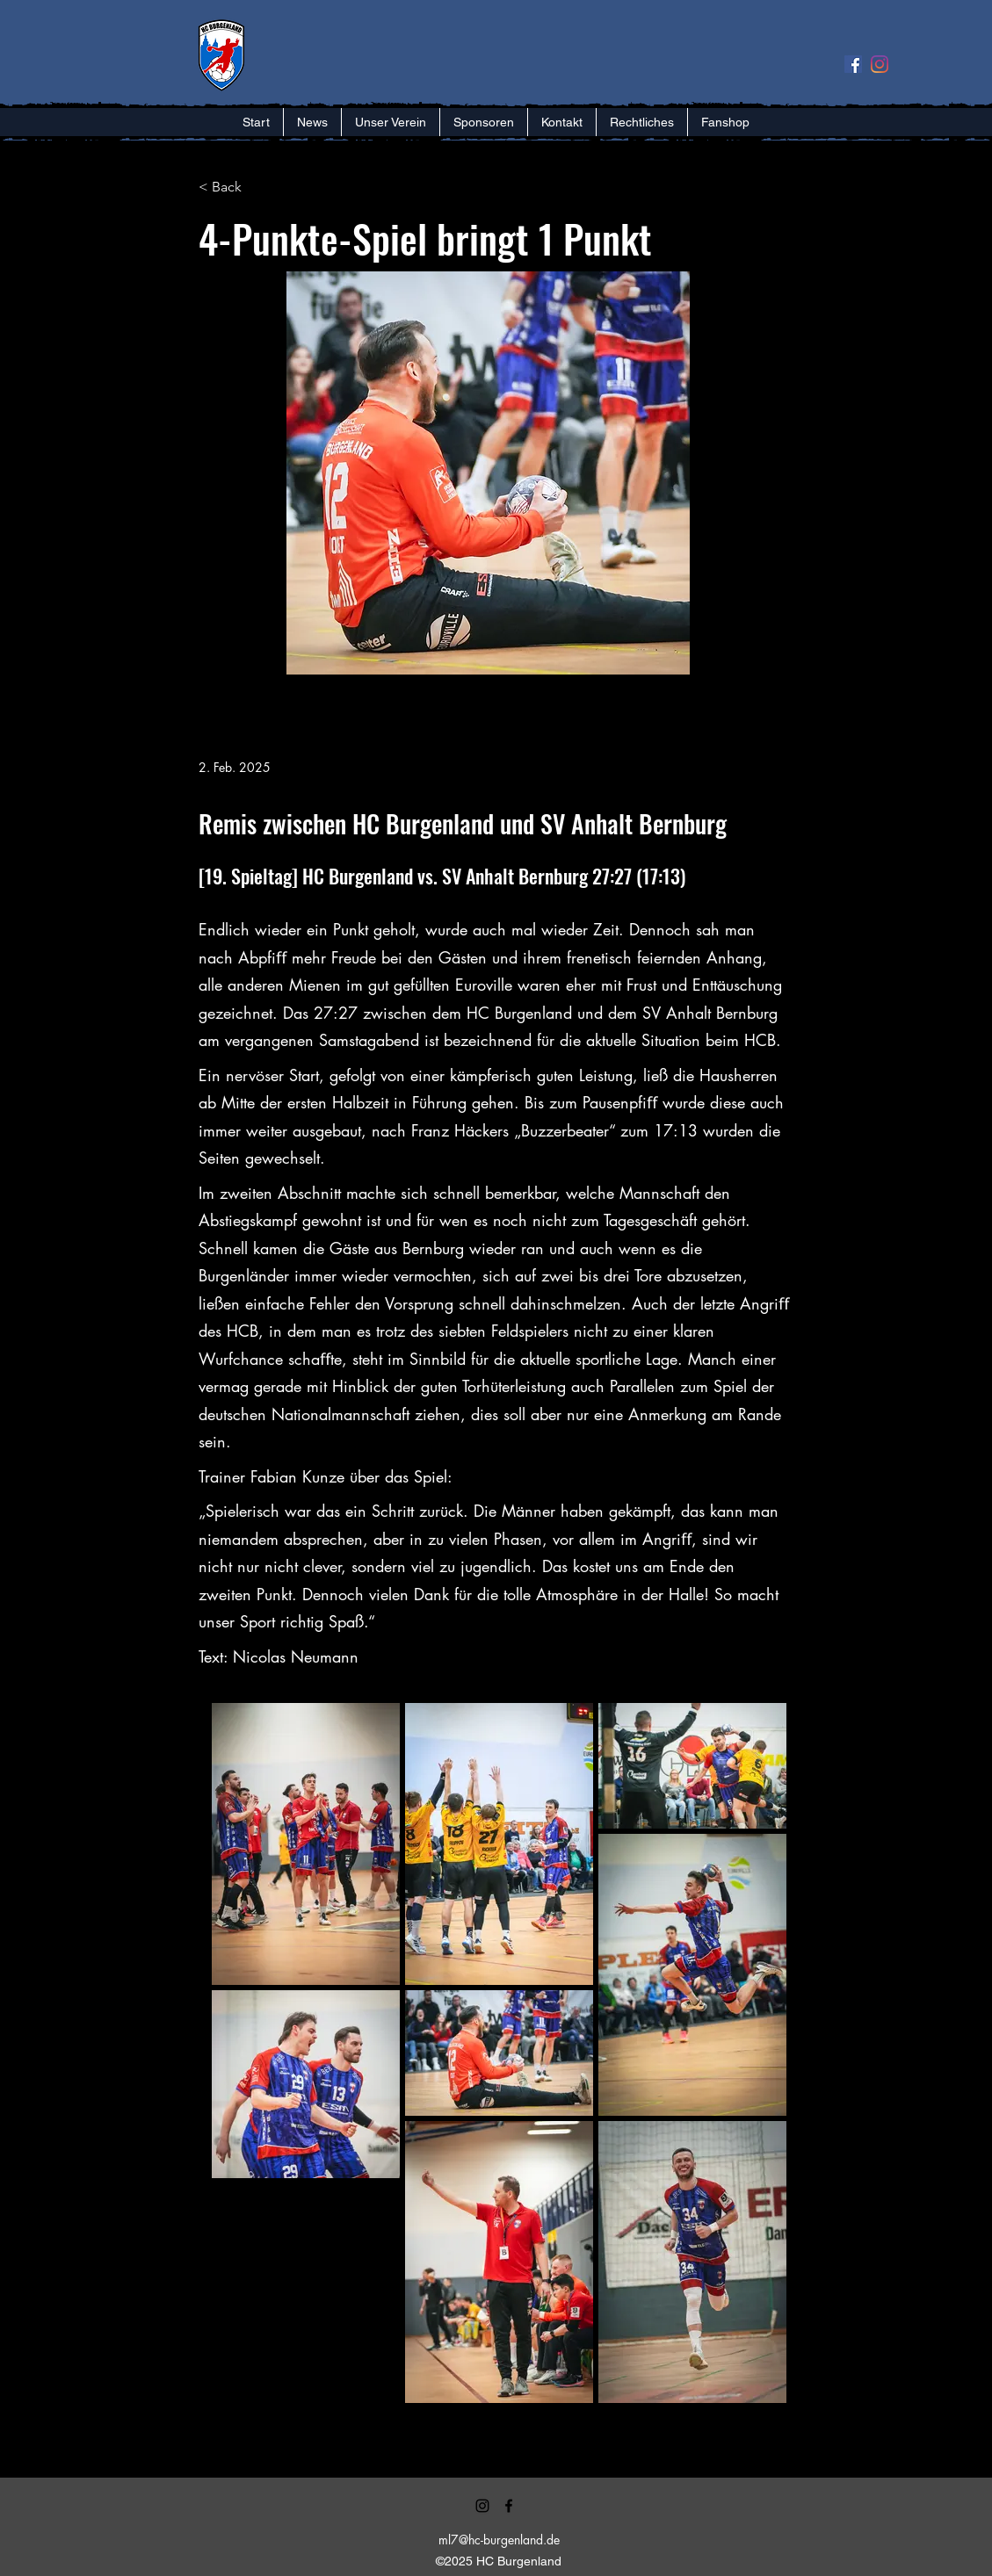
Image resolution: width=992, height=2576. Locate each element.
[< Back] (257, 187)
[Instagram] (879, 64)
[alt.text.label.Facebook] (509, 2506)
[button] (390, 122)
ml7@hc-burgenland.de (499, 2539)
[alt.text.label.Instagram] (482, 2506)
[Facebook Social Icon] (853, 64)
